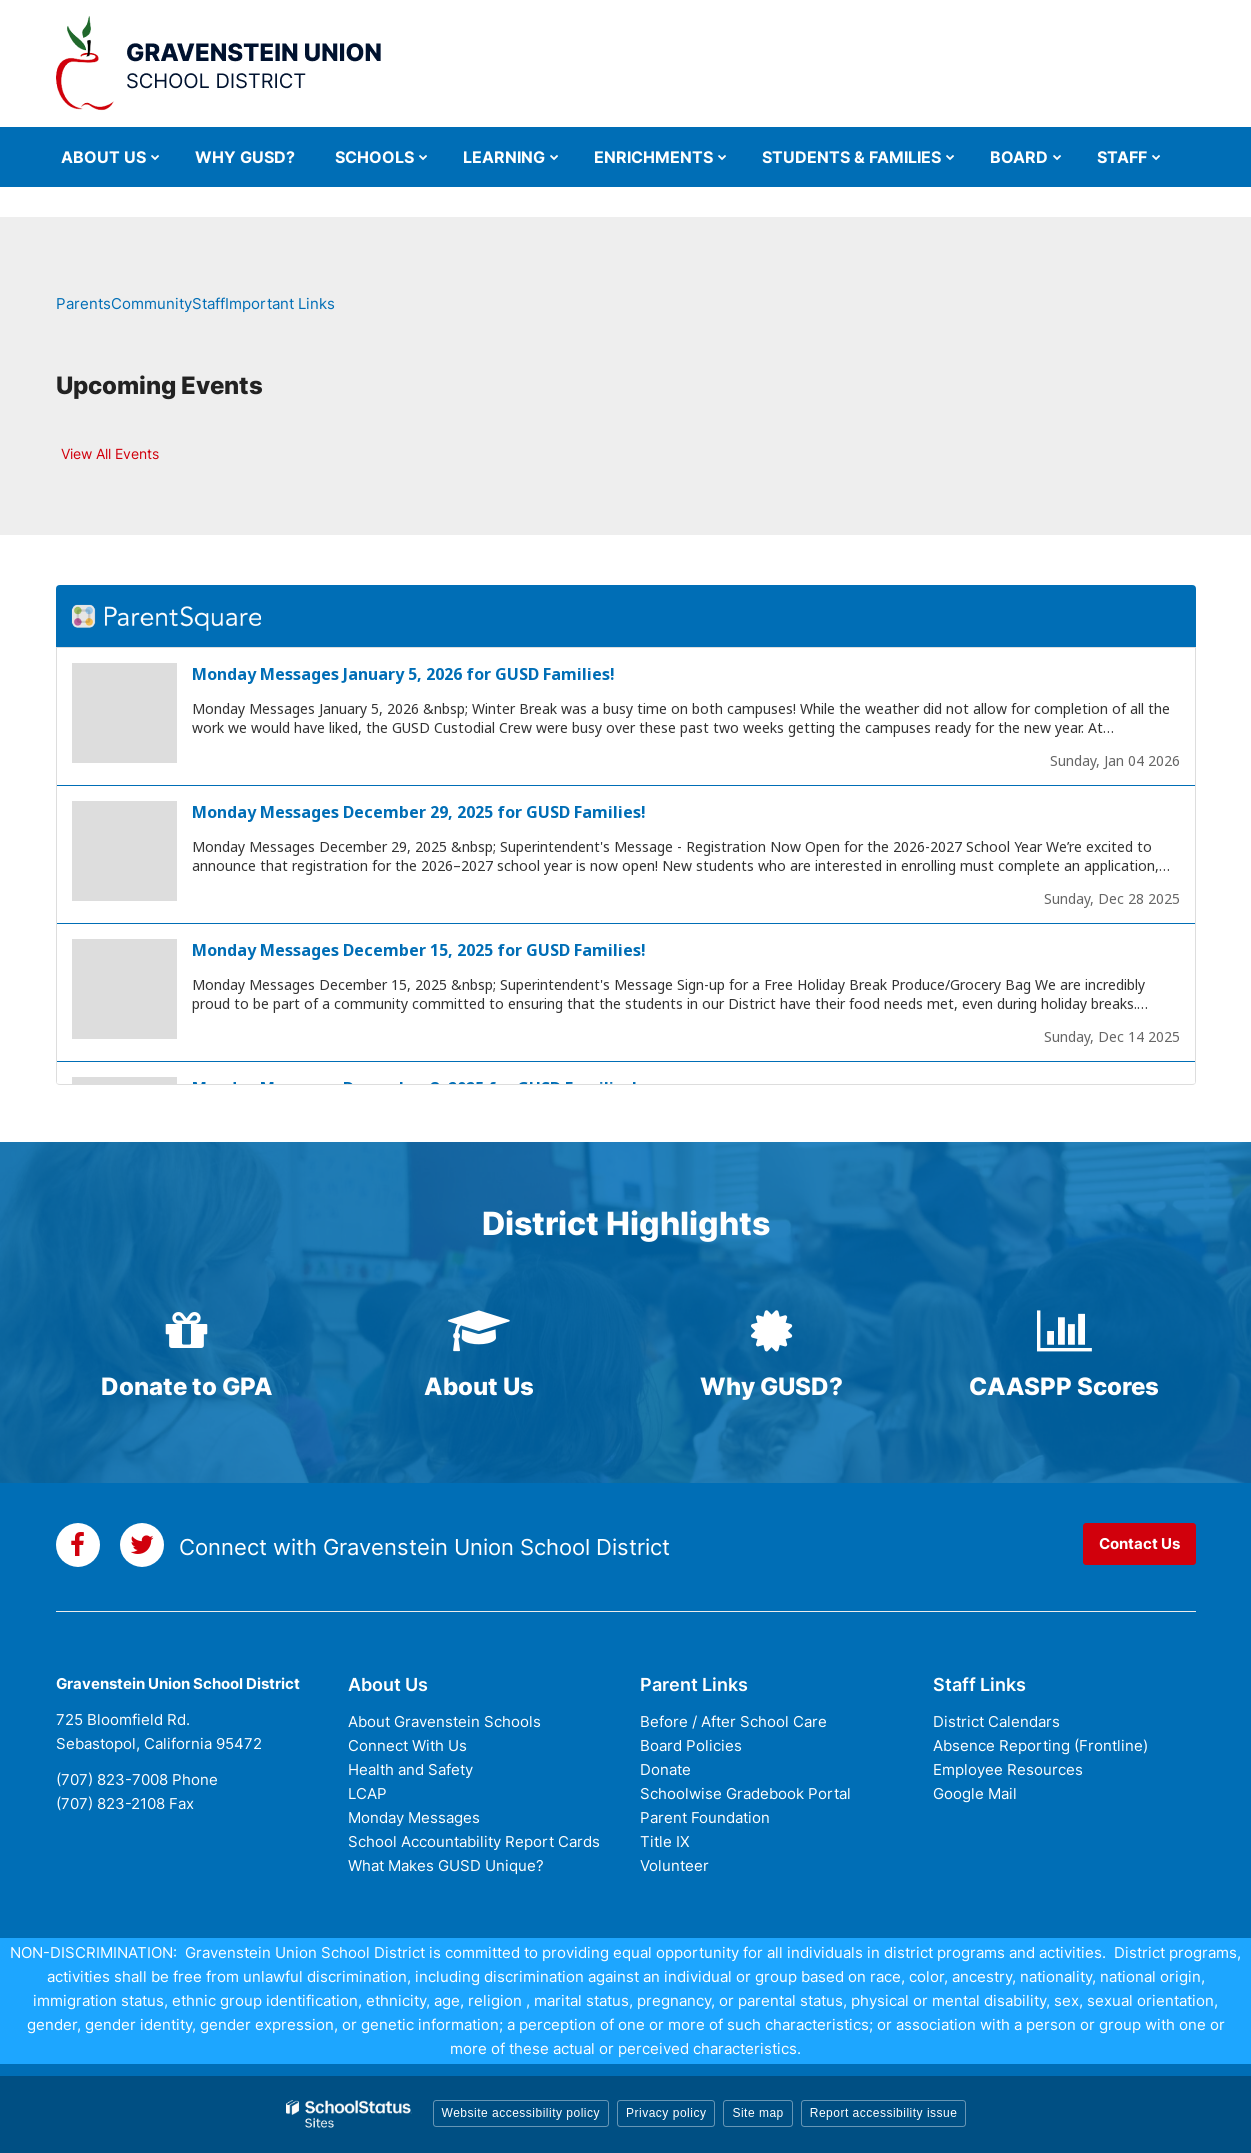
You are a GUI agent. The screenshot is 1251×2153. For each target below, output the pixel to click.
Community (151, 303)
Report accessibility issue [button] (884, 2113)
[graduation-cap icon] (479, 1331)
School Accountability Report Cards (474, 1841)
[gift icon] (187, 1331)
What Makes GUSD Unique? (446, 1865)
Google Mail (975, 1793)
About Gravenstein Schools (444, 1721)
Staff (208, 303)
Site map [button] (757, 2113)
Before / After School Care (733, 1721)
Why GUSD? (771, 1386)
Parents (83, 303)
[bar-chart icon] (1064, 1331)
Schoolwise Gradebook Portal (745, 1793)
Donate (665, 1769)
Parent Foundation (705, 1817)
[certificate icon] (772, 1331)
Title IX (665, 1841)
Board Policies (691, 1745)
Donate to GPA (187, 1386)
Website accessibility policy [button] (521, 2113)
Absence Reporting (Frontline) (1040, 1745)
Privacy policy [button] (666, 2113)
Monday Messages (414, 1817)
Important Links (280, 303)
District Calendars (996, 1721)
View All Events (110, 453)
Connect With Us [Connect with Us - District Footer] (407, 1745)
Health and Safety (410, 1769)
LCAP (367, 1793)
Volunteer (674, 1865)
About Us (479, 1386)
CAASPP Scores (1064, 1386)
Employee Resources (1008, 1769)
